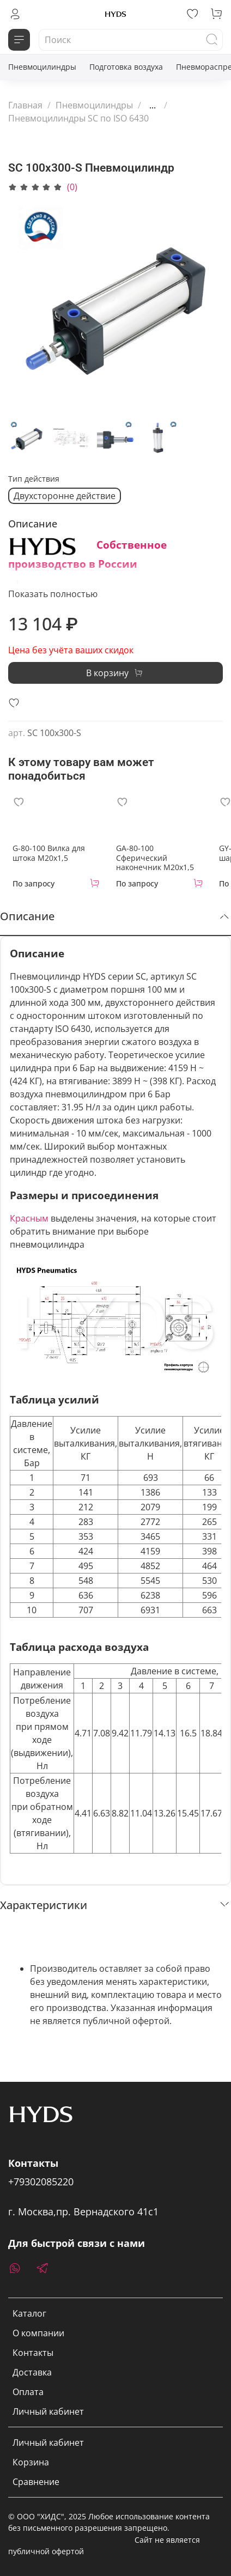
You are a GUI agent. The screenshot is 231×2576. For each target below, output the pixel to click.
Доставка (32, 2372)
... (152, 105)
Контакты (33, 2353)
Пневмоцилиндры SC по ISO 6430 (78, 118)
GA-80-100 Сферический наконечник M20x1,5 (155, 858)
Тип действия (33, 479)
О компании (38, 2333)
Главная (25, 105)
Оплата (28, 2392)
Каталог (29, 2313)
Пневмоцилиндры (42, 67)
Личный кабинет (48, 2411)
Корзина (31, 2462)
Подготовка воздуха (126, 67)
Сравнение (36, 2482)
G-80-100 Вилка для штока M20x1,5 (49, 853)
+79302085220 (41, 2181)
